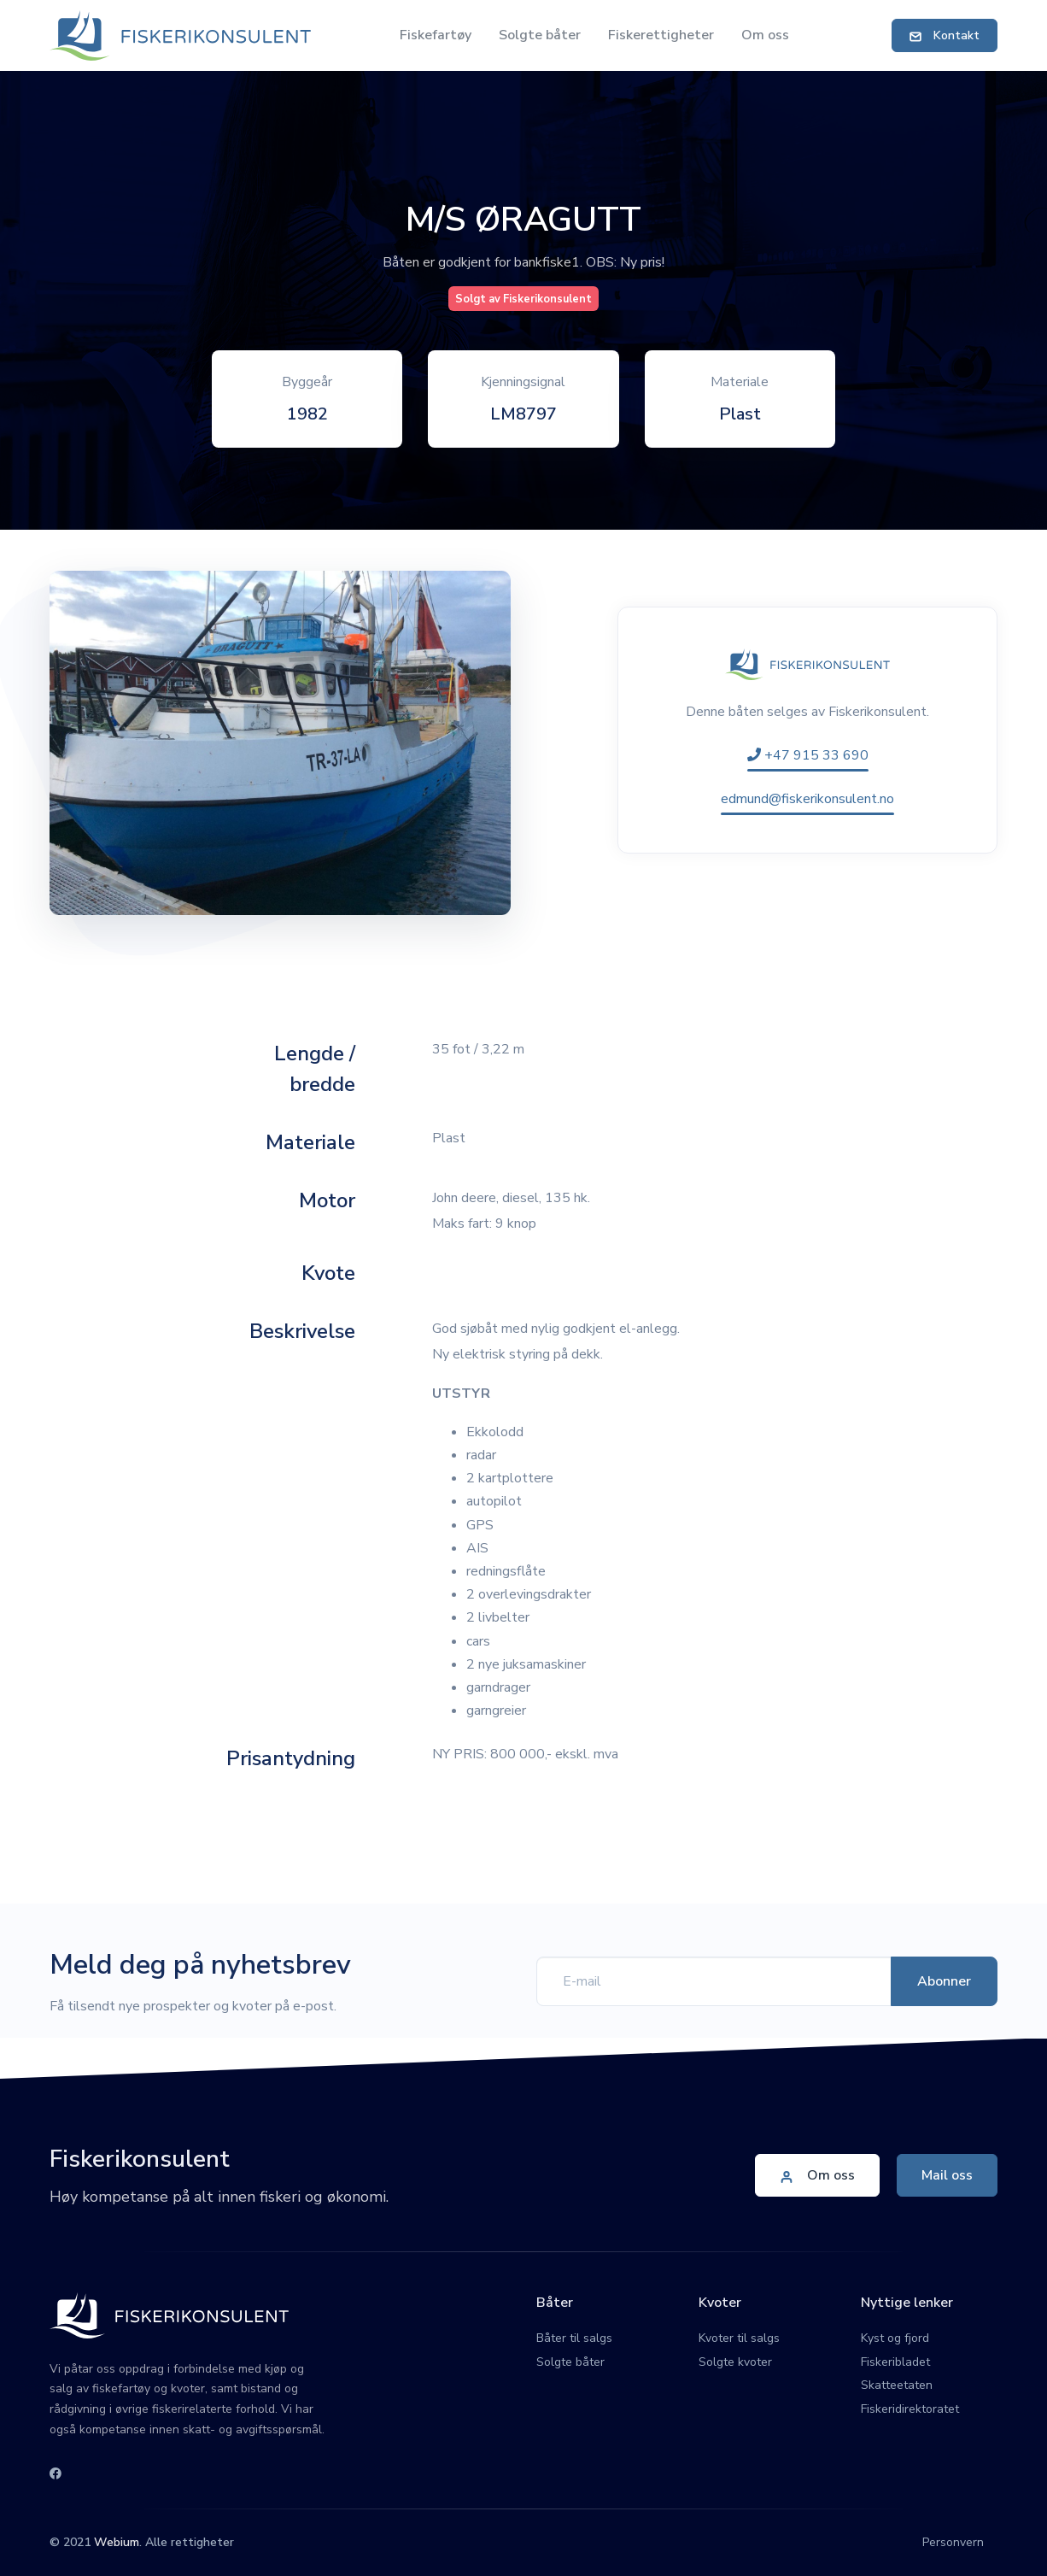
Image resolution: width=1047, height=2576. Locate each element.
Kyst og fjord (895, 2338)
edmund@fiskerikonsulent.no (807, 798)
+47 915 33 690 (808, 755)
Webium (116, 2542)
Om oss (765, 35)
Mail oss (947, 2175)
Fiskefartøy (435, 35)
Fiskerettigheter (661, 35)
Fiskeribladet (895, 2362)
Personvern (953, 2542)
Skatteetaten (897, 2385)
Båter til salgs (574, 2338)
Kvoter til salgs (739, 2338)
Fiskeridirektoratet (910, 2409)
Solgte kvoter (735, 2362)
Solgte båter (540, 35)
